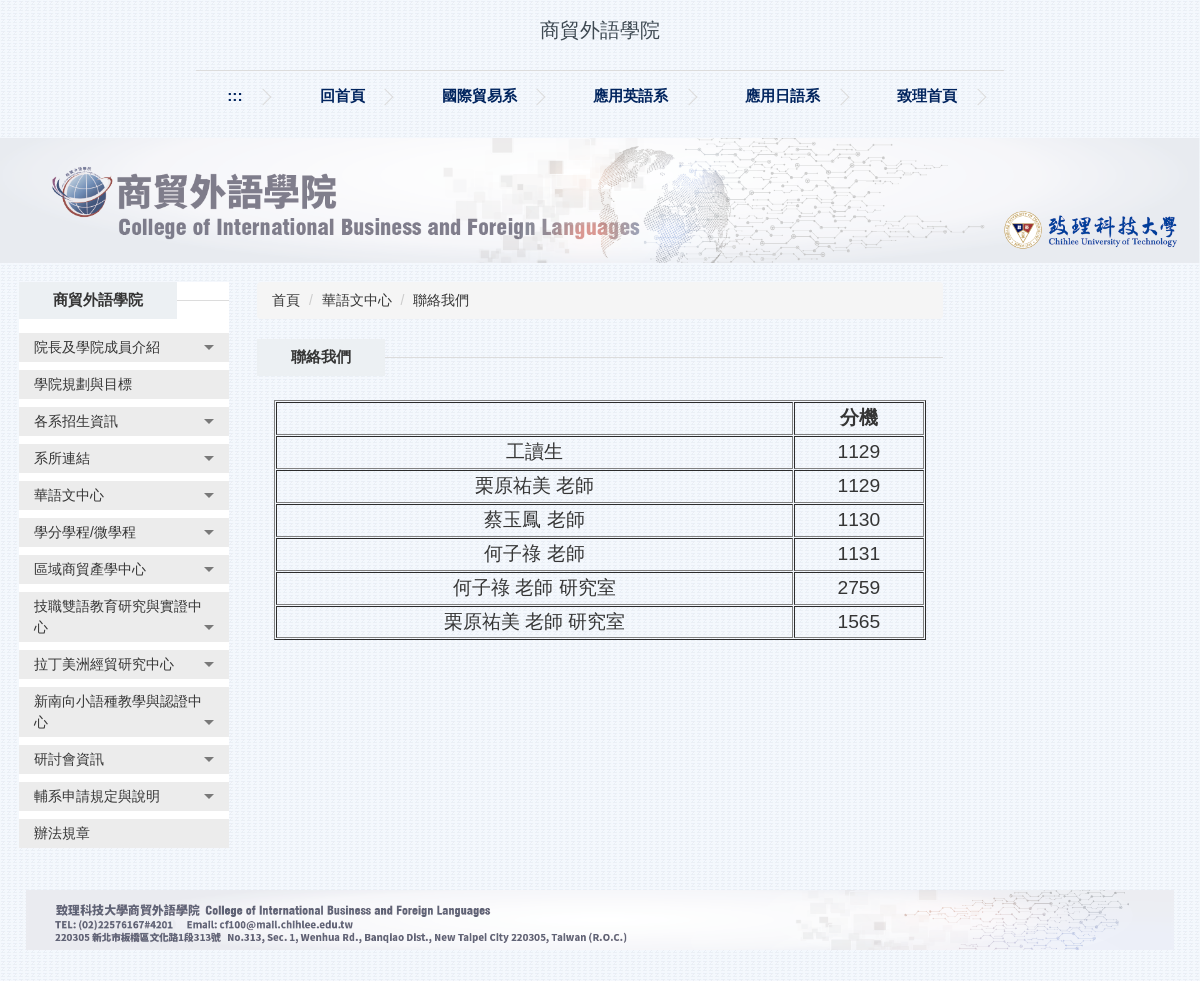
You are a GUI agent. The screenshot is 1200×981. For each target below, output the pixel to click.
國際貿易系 (479, 95)
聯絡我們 (441, 300)
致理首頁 (927, 95)
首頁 (286, 300)
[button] (124, 347)
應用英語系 (630, 95)
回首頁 (342, 95)
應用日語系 (782, 95)
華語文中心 (357, 300)
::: (234, 95)
